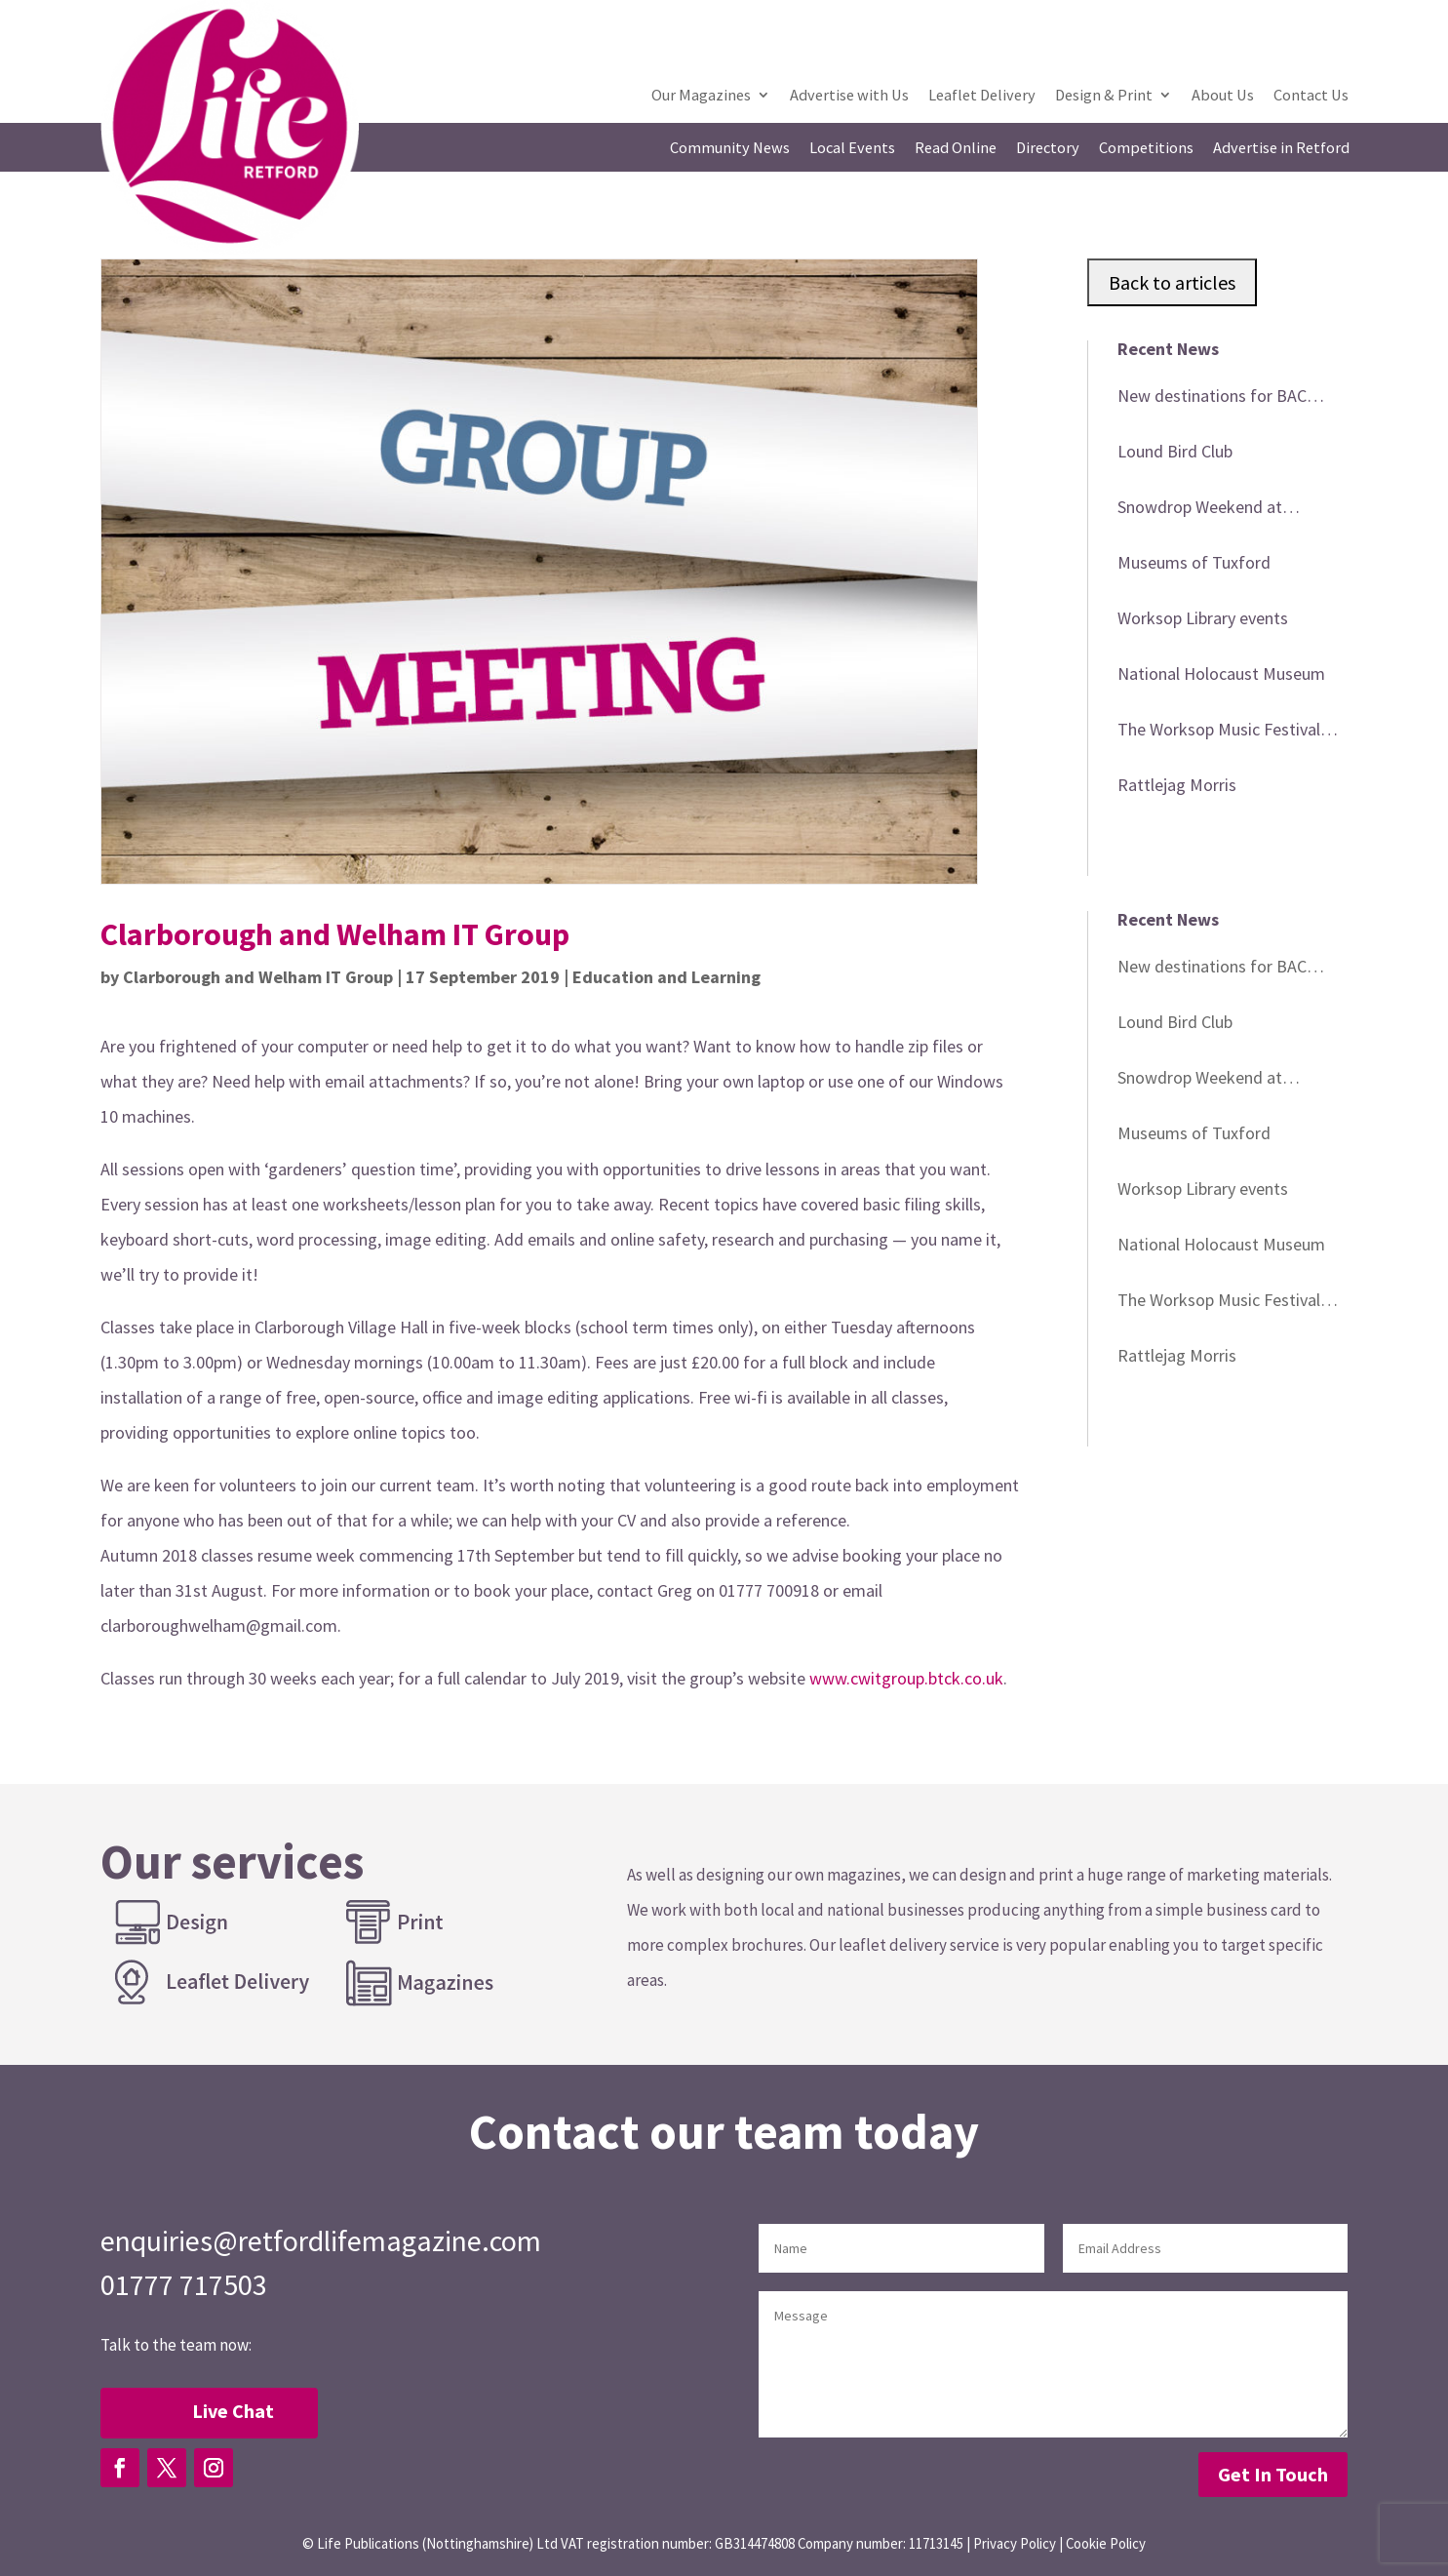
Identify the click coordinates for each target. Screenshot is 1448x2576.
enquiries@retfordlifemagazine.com (320, 2240)
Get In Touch (1273, 2474)
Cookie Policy (1106, 2543)
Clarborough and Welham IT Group (258, 977)
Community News (730, 148)
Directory (1047, 148)
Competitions (1146, 148)
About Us (1223, 96)
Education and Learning (666, 977)
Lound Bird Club (1175, 451)
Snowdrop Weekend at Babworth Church (1199, 510)
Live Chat (233, 2410)
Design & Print (1104, 96)
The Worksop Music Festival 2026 (1218, 732)
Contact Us (1311, 96)
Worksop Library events (1202, 618)
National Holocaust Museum (1221, 673)
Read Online (956, 148)
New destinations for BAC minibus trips (1212, 399)
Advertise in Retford (1281, 148)
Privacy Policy (1014, 2543)
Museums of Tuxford (1194, 562)
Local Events (852, 148)
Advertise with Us (849, 96)
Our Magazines (701, 96)
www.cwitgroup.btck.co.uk (906, 1678)
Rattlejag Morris (1176, 784)
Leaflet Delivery (982, 96)
